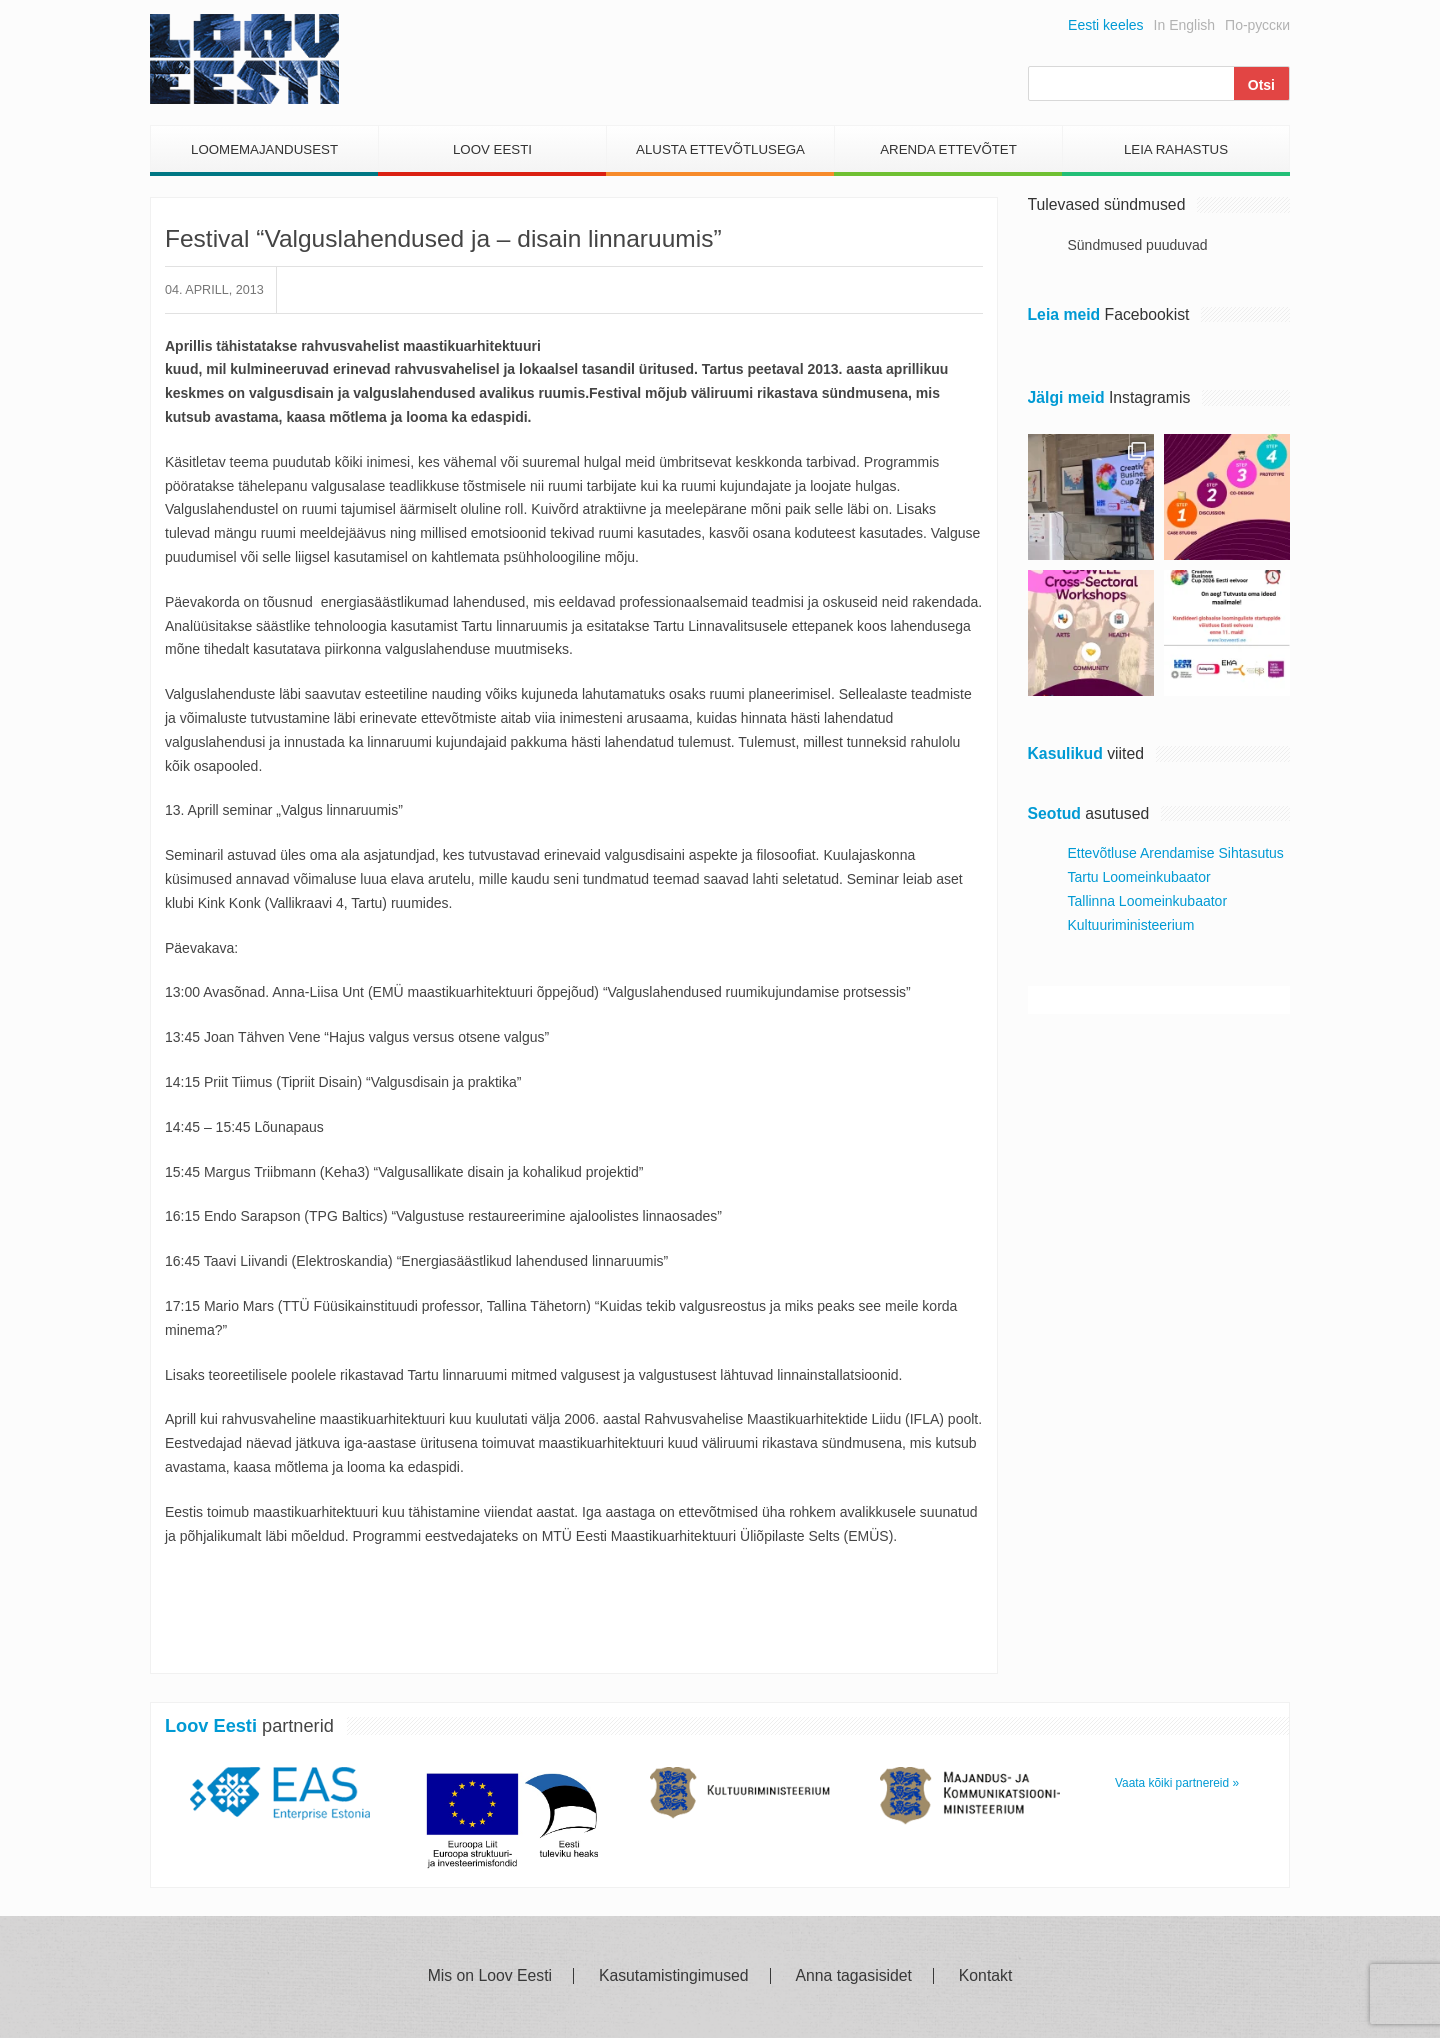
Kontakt (985, 1976)
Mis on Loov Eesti (490, 1976)
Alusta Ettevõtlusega (720, 149)
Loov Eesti (492, 149)
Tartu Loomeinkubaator (1139, 877)
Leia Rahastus (1176, 149)
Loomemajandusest (264, 149)
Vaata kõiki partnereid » (1177, 1783)
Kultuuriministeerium (1131, 925)
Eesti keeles (1105, 25)
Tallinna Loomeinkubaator (1148, 901)
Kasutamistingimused (674, 1976)
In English (1184, 25)
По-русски (1257, 25)
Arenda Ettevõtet (948, 149)
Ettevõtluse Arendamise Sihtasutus (1176, 853)
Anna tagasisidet (854, 1976)
